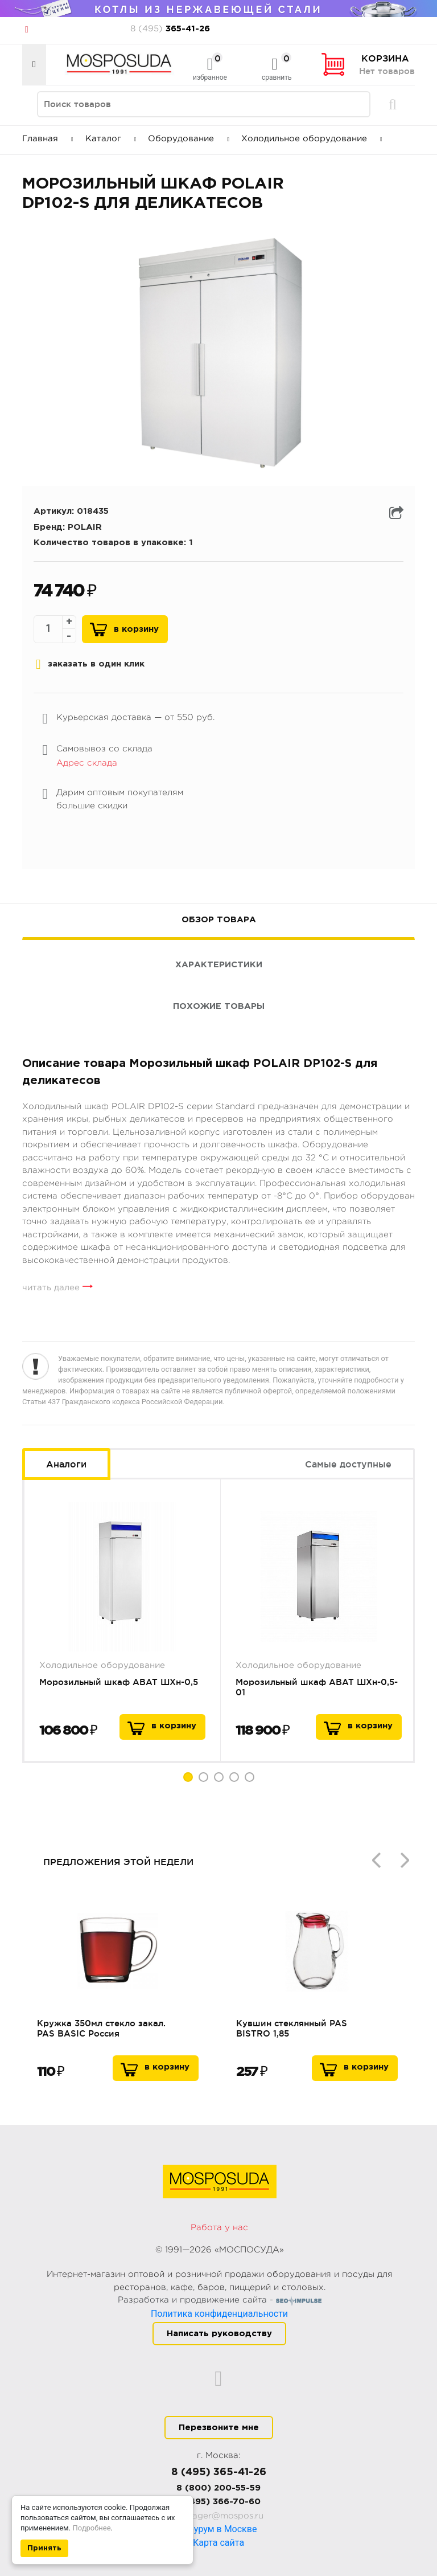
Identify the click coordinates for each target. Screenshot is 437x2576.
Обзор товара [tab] (219, 919)
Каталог (111, 138)
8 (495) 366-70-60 (219, 2501)
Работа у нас (219, 2227)
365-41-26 (170, 28)
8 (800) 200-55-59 (218, 2488)
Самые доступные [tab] (348, 1464)
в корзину (173, 1725)
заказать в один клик (90, 664)
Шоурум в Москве (218, 2529)
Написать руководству (219, 2333)
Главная (47, 138)
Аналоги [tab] (66, 1464)
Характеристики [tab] (218, 964)
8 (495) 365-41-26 (218, 2472)
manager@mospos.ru (218, 2516)
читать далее (51, 1287)
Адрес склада (86, 763)
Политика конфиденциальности (219, 2313)
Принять (44, 2548)
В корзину (136, 629)
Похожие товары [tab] (219, 1006)
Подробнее (91, 2528)
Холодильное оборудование (311, 138)
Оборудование (188, 138)
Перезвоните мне (219, 2427)
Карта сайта (218, 2542)
